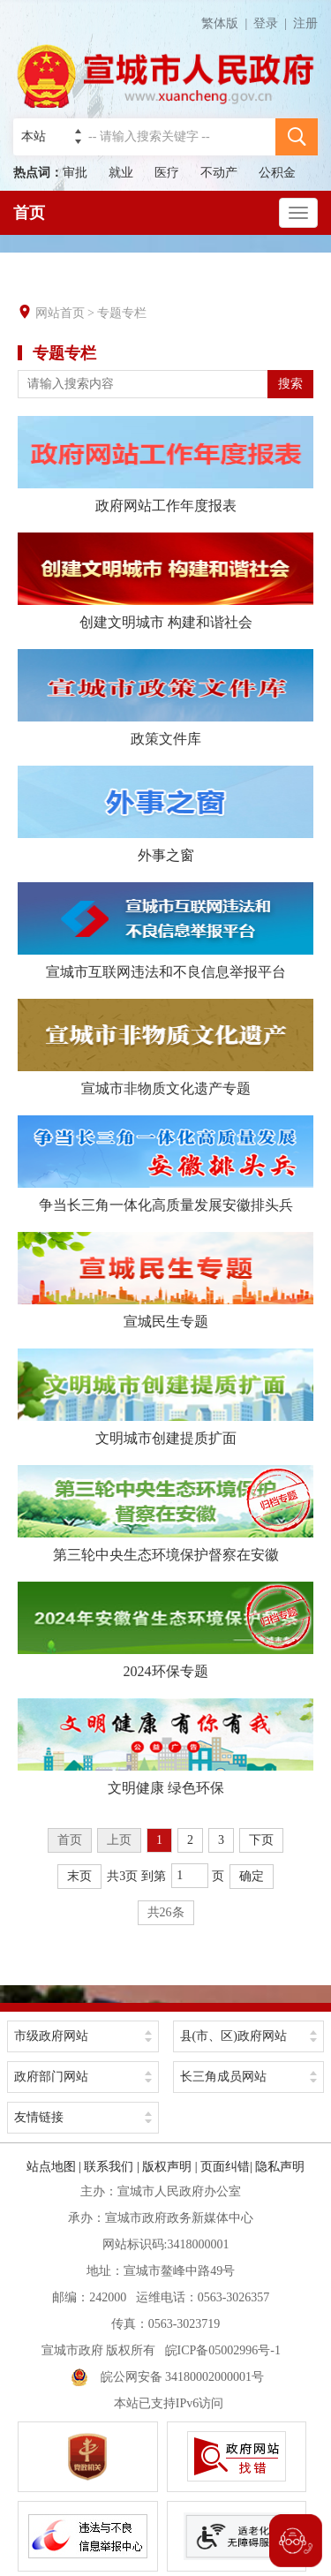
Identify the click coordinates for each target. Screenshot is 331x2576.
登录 (265, 23)
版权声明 (167, 2166)
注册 (305, 23)
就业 (121, 172)
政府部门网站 (51, 2076)
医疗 (166, 172)
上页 (119, 1840)
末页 (79, 1876)
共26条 (165, 1912)
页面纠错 (225, 2166)
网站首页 (60, 313)
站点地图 (51, 2166)
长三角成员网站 (223, 2076)
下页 (261, 1840)
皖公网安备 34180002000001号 (168, 2376)
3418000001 (198, 2244)
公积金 (277, 172)
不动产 (218, 172)
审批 (75, 172)
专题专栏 (122, 313)
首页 (29, 213)
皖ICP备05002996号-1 (223, 2350)
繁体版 (227, 23)
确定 (251, 1876)
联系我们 (108, 2166)
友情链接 (39, 2117)
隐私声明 (280, 2166)
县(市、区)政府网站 (233, 2036)
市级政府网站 (51, 2036)
